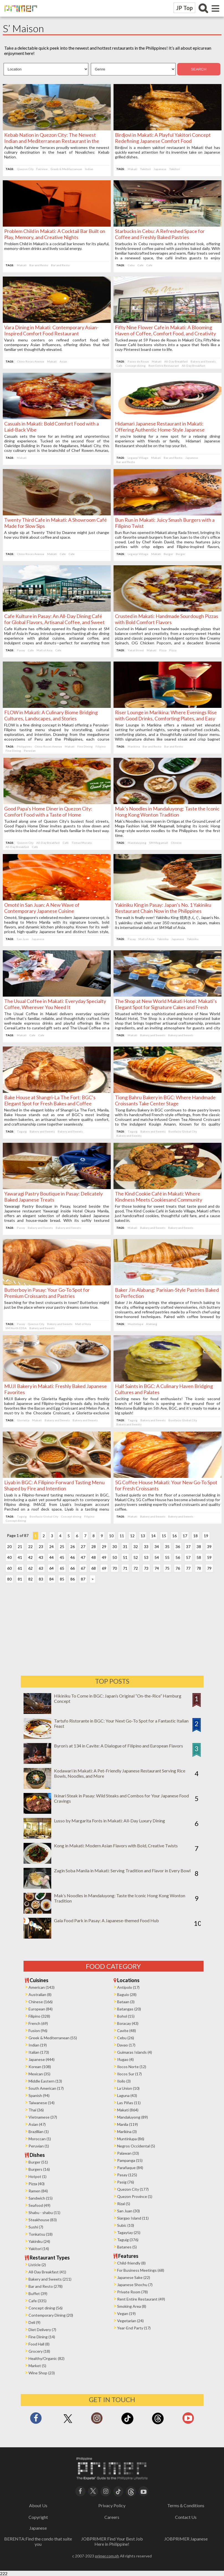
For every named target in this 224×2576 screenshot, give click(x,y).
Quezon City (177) (133, 2189)
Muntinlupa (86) (130, 2138)
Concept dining (135, 365)
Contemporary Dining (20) (51, 2315)
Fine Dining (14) (42, 2336)
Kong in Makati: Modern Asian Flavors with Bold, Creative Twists (116, 1845)
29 (105, 1546)
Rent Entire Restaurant (163, 365)
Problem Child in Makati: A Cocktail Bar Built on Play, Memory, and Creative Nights (56, 234)
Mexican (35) (39, 2073)
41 (21, 1557)
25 (63, 1546)
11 (123, 1535)
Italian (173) (39, 2052)
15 (165, 1535)
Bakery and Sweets (203, 361)
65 (63, 1568)
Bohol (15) (126, 2016)
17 (186, 1535)
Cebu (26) (125, 2037)
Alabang (151, 1324)
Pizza (162, 650)
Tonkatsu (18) (41, 2234)
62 (32, 1568)
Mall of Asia (46, 650)
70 (116, 1568)
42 (32, 1557)
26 (74, 1546)
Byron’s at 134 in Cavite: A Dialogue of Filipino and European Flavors (118, 1745)
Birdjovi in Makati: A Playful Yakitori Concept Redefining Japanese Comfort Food (163, 138)
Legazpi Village (138, 457)
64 (53, 1568)
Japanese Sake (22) (133, 2277)
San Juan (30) (128, 2210)
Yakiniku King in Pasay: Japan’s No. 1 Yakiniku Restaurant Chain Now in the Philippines (163, 908)
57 (189, 1557)
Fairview (43, 169)
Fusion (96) (38, 2030)
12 (134, 1535)
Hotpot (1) (38, 2176)
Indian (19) (38, 2045)
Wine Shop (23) (42, 2372)
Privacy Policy (111, 2505)
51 (126, 1557)
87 (84, 1579)
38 (200, 1546)
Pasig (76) (125, 2182)
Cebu (131, 265)
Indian (90, 169)
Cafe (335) (38, 2300)
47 (84, 1557)
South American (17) (46, 2088)
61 (21, 1568)
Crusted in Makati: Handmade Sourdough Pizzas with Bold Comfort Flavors (166, 619)
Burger (168, 554)
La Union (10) (128, 2088)
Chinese (176, 842)
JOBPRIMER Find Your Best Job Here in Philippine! (112, 2541)
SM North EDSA (17, 1328)
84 (53, 1579)
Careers (111, 2517)
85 (63, 1579)
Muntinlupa (135, 1324)
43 (42, 1557)
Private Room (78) (132, 2291)
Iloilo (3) (124, 2081)
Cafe (140, 265)
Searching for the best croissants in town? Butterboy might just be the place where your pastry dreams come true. (57, 1304)
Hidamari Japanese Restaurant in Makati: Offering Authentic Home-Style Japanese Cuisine (160, 430)
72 (137, 1568)
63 (42, 1568)
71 (126, 1568)
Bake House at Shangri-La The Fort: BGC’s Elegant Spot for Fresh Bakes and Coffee (51, 1100)
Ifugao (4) (125, 2059)
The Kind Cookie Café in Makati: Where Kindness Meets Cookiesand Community (158, 1197)
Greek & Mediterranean (68, 169)
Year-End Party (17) (134, 2328)
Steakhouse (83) (43, 2219)
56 (179, 1557)
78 (200, 1568)
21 (21, 1546)
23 (42, 1546)
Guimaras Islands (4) (134, 2052)
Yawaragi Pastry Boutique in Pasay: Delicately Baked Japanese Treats (55, 1197)
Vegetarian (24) (130, 2320)
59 (210, 1557)
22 (32, 1546)
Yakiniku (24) (39, 2241)
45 (63, 1557)
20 (11, 1546)
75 (168, 1568)
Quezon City (26, 169)
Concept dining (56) (46, 2308)
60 (11, 1568)
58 (200, 1557)
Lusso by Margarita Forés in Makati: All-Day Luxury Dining (109, 1820)
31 (126, 1546)
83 (42, 1579)
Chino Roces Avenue (32, 361)
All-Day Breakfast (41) (47, 2271)
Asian (64, 361)
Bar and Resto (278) (46, 2286)
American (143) (42, 1987)
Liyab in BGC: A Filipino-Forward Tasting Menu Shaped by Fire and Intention (56, 1485)
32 (137, 1546)
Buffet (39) (38, 2293)
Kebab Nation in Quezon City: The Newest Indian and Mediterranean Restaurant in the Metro (53, 141)
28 (95, 1546)
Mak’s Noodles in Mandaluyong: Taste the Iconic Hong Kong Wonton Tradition (160, 812)
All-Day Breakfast (176, 361)
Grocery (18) (39, 2351)
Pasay (22, 650)
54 (158, 1557)
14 (155, 1535)
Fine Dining (86, 746)
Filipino (102, 746)
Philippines (25, 746)
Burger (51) (38, 2162)
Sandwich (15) (41, 2198)
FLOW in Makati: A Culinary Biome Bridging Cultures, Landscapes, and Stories (52, 715)
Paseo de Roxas (138, 361)
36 (179, 1546)
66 (74, 1568)
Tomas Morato (83, 842)
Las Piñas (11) (129, 2102)
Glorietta (24, 1420)
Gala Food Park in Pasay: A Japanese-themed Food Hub (106, 1920)
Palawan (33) (128, 2153)
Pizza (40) (37, 2183)
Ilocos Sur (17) (129, 2073)
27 (84, 1546)
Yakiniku (163, 939)
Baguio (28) (127, 1994)
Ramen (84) (38, 2191)
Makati (132, 169)
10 (112, 1535)
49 (105, 1557)
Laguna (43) (127, 2095)
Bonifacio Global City (182, 1131)
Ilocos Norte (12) (131, 2066)
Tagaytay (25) (128, 2232)
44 (53, 1557)
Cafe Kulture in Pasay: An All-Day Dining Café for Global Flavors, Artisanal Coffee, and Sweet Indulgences (56, 622)
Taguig (23, 1131)
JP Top (184, 7)
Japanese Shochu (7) (135, 2284)
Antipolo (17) (128, 1987)
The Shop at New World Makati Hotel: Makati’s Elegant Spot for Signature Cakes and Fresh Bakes (166, 1007)
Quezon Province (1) (134, 2196)
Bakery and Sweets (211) (50, 2279)
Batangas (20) (129, 2009)
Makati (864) (127, 2110)
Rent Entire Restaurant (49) (141, 2299)
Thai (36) (36, 2110)
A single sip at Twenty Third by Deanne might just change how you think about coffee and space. (57, 534)
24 (53, 1546)
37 (189, 1546)
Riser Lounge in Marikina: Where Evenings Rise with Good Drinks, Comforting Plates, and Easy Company (166, 718)
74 (158, 1568)
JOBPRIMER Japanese (186, 2538)
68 (95, 1568)
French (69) (38, 2023)
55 (168, 1557)
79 (210, 1568)
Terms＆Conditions (185, 2505)
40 (11, 1557)
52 (137, 1557)
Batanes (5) (127, 2247)
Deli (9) (34, 2322)
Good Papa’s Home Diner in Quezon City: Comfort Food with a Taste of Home (50, 812)
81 (21, 1579)
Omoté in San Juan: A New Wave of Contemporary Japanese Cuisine (43, 908)
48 (95, 1557)
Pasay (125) (127, 2174)
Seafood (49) (39, 2205)
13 (144, 1535)
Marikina (134, 746)
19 (207, 1535)
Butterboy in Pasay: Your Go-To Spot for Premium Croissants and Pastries (48, 1293)
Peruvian (31, 750)
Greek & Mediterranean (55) (53, 2037)
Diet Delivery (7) (42, 2329)
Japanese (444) (42, 2059)
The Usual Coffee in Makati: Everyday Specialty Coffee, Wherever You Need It (56, 1004)
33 (147, 1546)
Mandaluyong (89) (132, 2117)
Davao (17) (126, 2045)
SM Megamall (158, 842)
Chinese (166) (41, 2001)
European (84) (41, 2009)
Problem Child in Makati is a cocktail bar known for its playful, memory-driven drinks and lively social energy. (57, 246)
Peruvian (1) (39, 2146)
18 (197, 1535)
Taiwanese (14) (42, 2102)
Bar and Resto (40, 265)
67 (84, 1568)
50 (116, 1557)
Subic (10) (125, 2225)
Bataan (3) (126, 2001)
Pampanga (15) (130, 2160)
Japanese (160, 169)
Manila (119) (127, 2124)
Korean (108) (40, 2066)
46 (74, 1557)
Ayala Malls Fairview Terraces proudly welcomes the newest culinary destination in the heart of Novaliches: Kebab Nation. (57, 152)
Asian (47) (37, 2124)
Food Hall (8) (39, 2344)
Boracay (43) (127, 2023)
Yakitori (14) (39, 2248)
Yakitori (145, 169)
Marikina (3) (127, 2131)
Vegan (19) (126, 2313)
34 (158, 1546)
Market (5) (37, 2365)
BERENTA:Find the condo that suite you (38, 2541)
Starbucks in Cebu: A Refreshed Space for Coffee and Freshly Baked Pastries (160, 234)
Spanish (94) (39, 2095)
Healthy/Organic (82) (47, 2358)
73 (147, 1568)
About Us (38, 2505)
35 (168, 1546)
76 (179, 1568)
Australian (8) (40, 1994)
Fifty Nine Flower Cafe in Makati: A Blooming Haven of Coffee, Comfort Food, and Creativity (165, 330)
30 (116, 1546)
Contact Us (186, 2517)
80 (11, 1579)
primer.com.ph (107, 2556)
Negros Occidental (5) (136, 2146)
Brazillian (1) (39, 2131)
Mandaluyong (137, 842)
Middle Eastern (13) (45, 2081)
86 (74, 1579)
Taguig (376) (127, 2239)
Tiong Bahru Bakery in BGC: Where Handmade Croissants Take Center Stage (165, 1100)
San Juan (24, 939)
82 (32, 1579)
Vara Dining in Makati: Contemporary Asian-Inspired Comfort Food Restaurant (53, 330)
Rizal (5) (123, 2203)
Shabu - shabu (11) (44, 2212)
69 (105, 1568)
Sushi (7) (36, 2227)
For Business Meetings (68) (140, 2270)
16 (176, 1535)
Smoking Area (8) (131, 2306)
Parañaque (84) (130, 2167)
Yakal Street (136, 650)
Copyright (38, 2517)
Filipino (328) (39, 2016)
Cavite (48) (126, 2030)
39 (210, 1546)
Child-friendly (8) (131, 2263)
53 (147, 1557)
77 (189, 1568)
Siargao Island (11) (133, 2218)
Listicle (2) (37, 2264)
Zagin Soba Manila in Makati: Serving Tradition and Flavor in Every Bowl (122, 1870)
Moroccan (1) (40, 2138)
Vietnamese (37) (43, 2117)
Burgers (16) (39, 2169)
